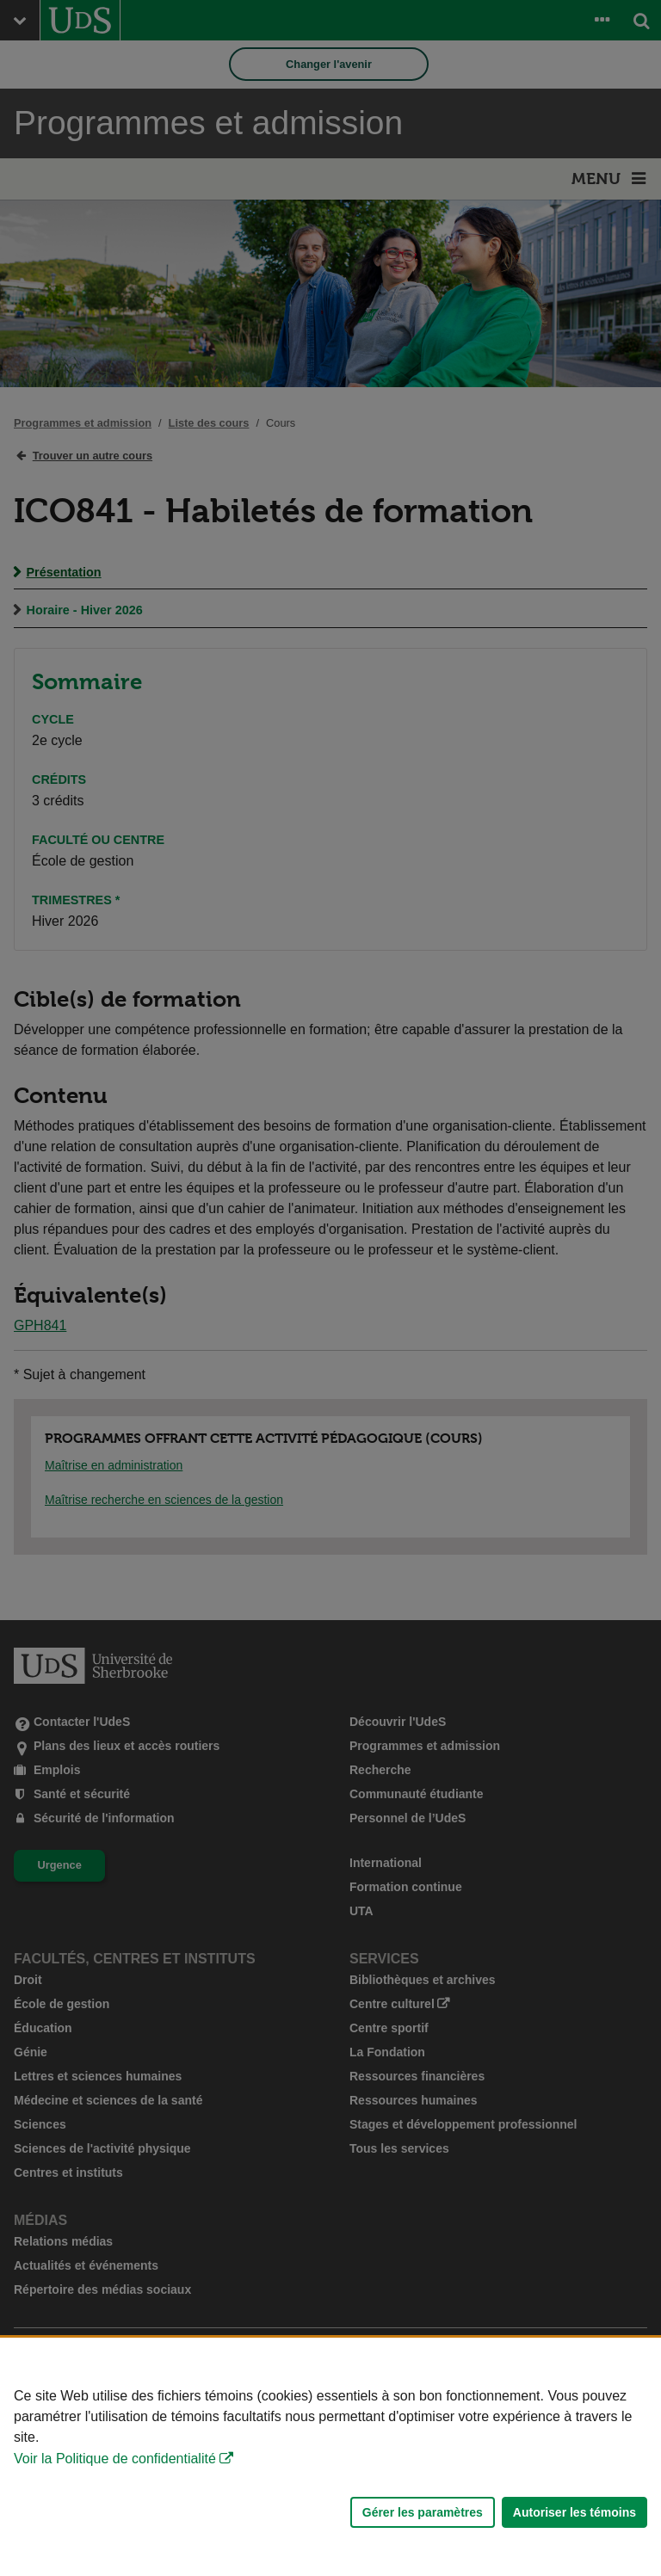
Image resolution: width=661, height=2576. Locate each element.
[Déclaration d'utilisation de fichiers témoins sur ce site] (330, 2457)
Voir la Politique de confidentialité (115, 2458)
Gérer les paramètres (422, 2512)
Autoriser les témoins (574, 2512)
